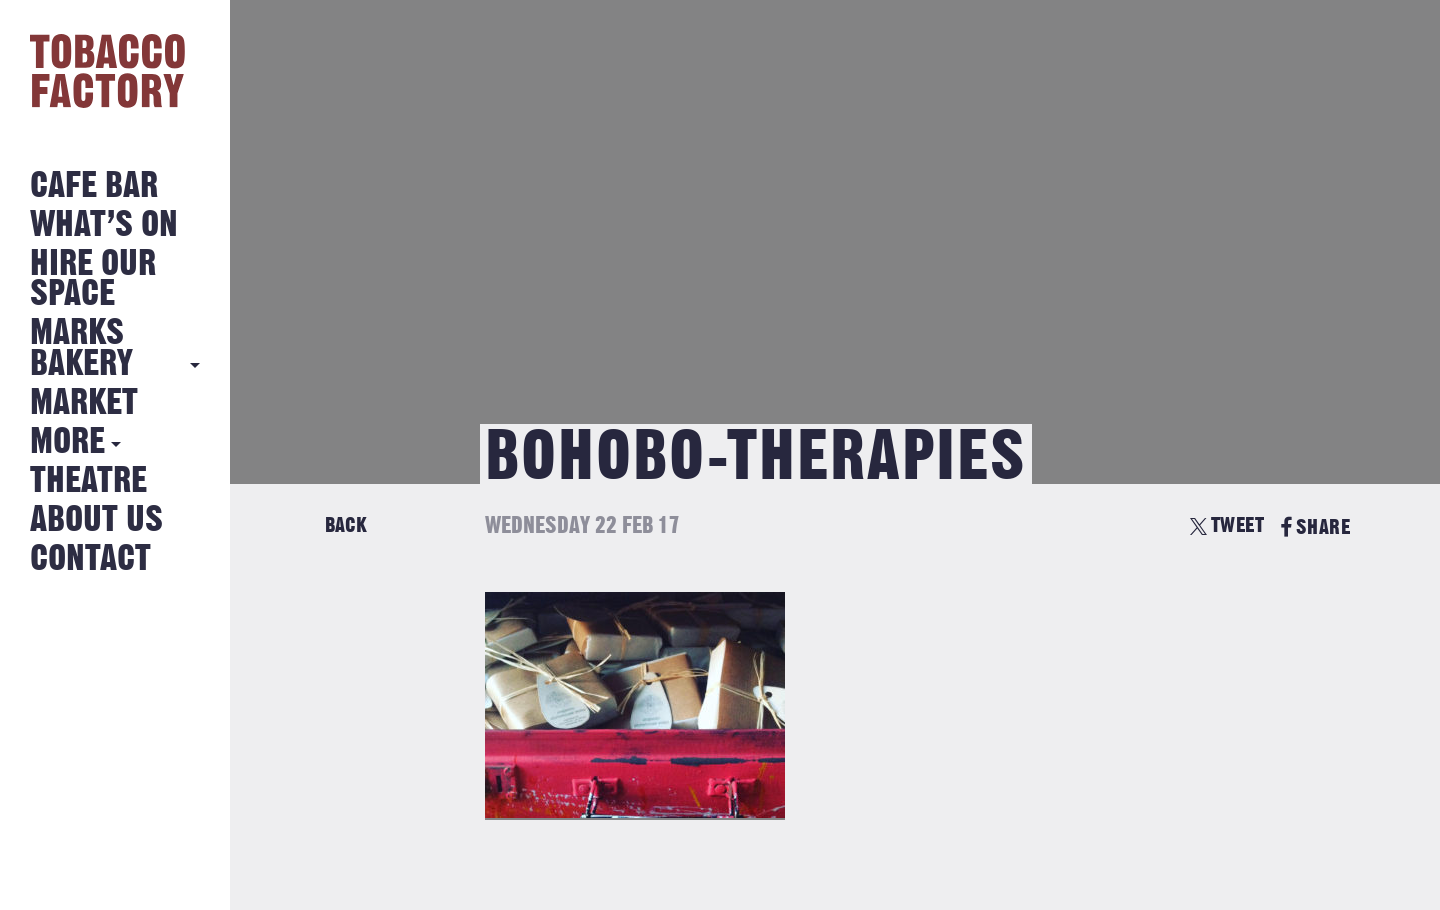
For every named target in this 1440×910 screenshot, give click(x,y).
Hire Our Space (93, 279)
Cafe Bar (94, 186)
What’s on (104, 225)
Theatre (88, 481)
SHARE (1315, 527)
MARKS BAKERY (81, 348)
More (67, 442)
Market (84, 403)
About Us (96, 520)
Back (346, 525)
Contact (90, 559)
